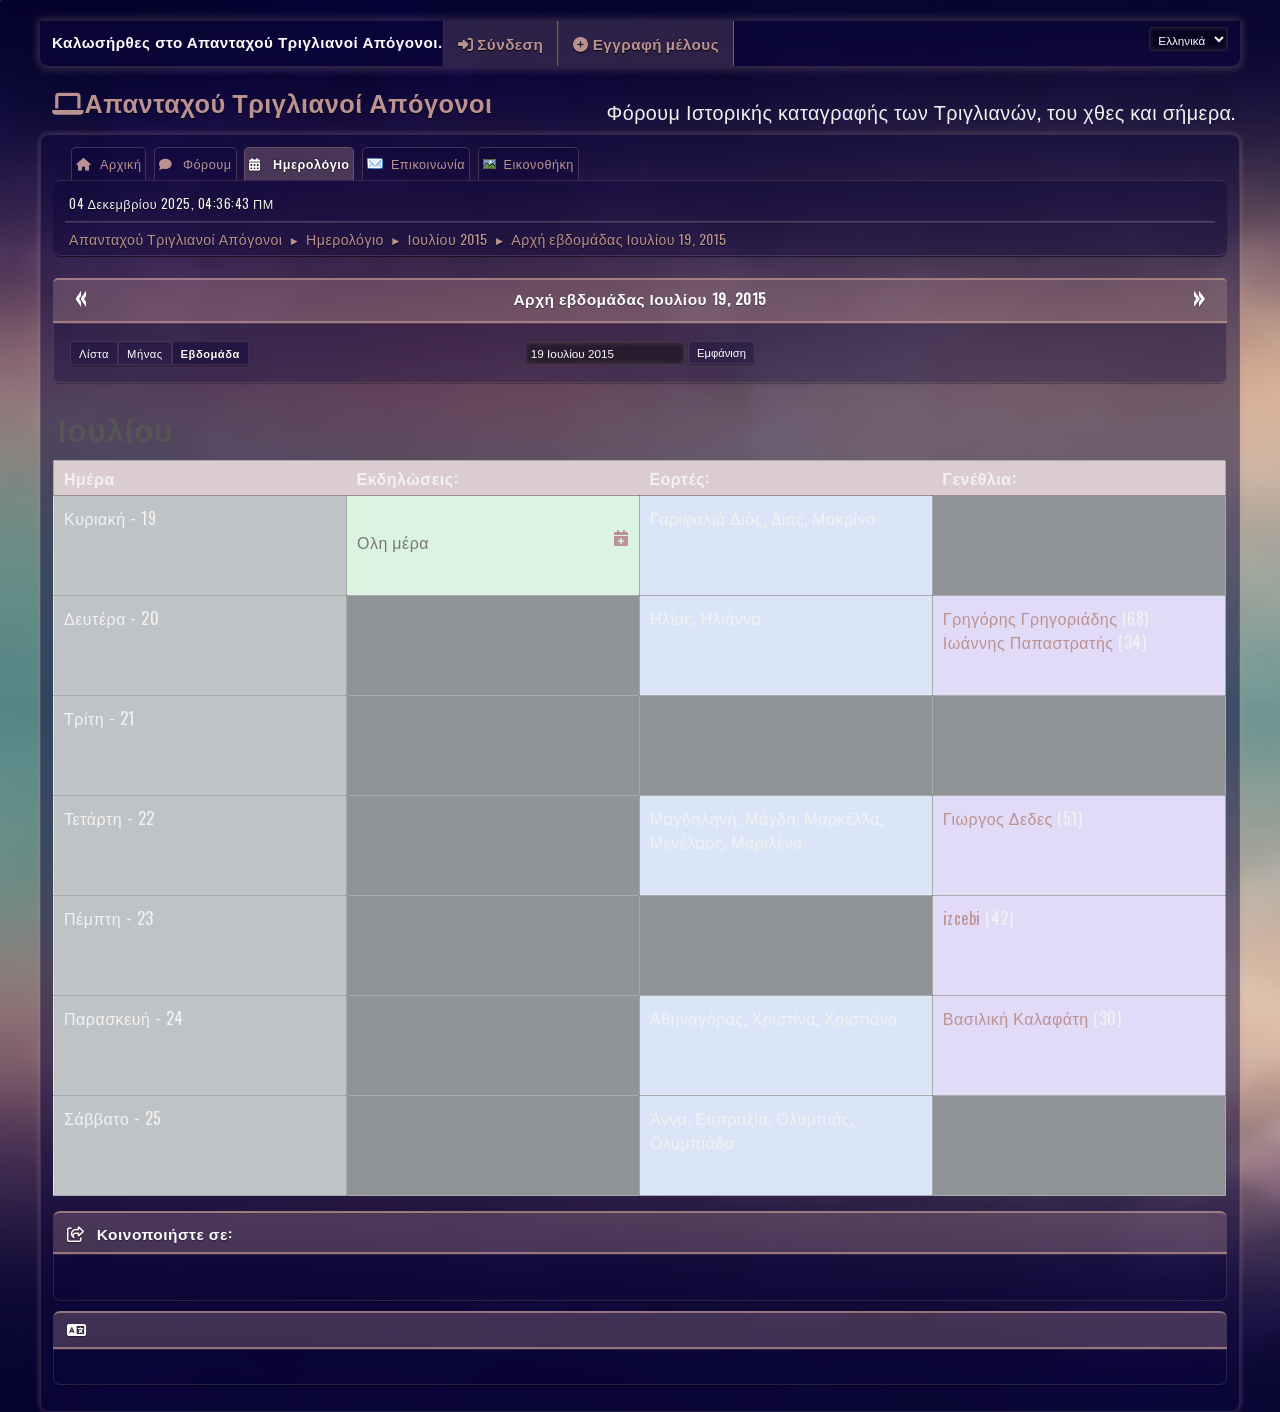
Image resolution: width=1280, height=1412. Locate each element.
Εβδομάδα (210, 353)
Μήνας (145, 353)
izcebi (962, 918)
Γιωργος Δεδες (998, 818)
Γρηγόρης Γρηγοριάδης (1030, 618)
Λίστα (94, 353)
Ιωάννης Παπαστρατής (1028, 642)
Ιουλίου (115, 427)
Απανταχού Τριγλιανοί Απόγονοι (289, 101)
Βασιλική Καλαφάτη (1016, 1018)
